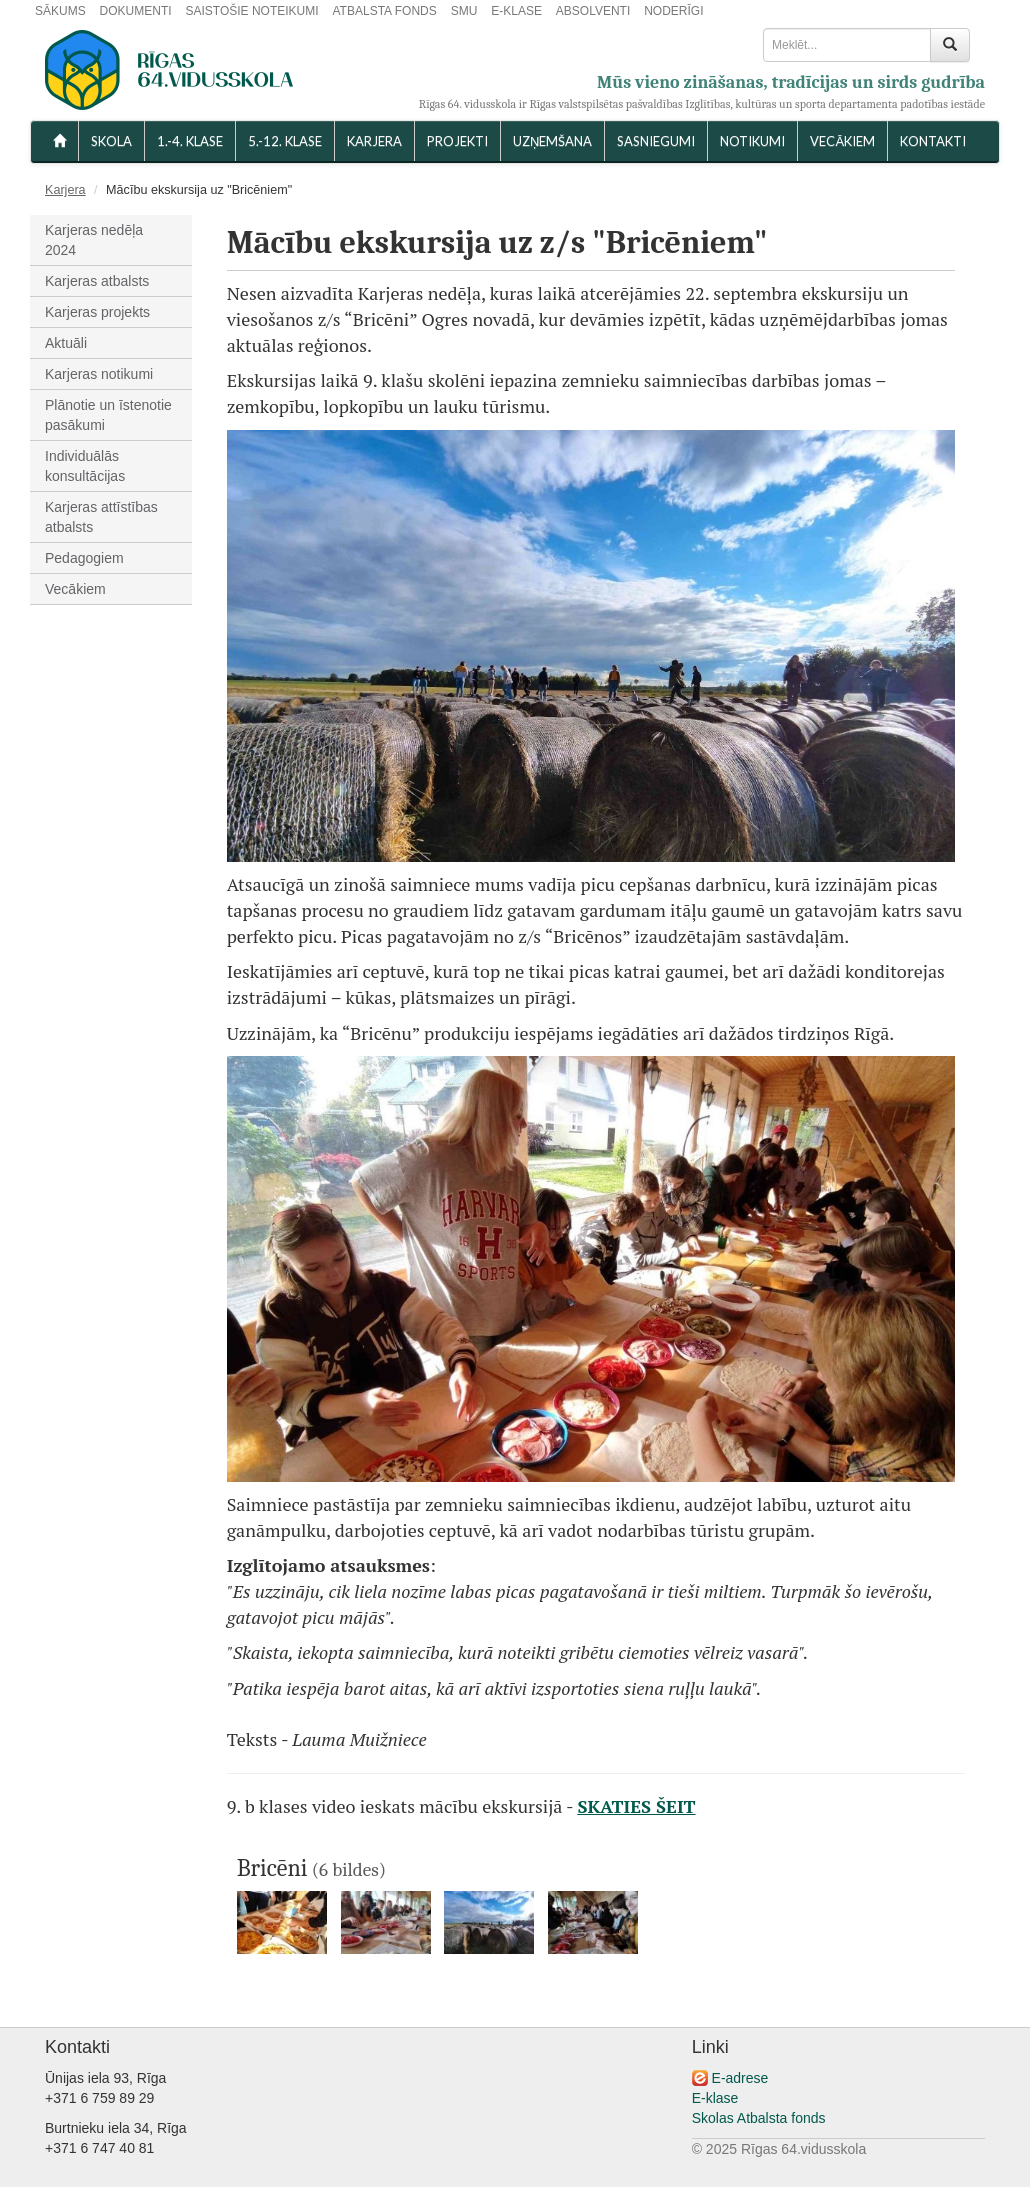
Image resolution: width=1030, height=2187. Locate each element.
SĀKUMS (60, 11)
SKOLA (111, 141)
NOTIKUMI (752, 141)
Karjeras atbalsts (97, 281)
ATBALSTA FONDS (385, 11)
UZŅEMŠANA (552, 141)
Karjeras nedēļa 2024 (94, 240)
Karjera (374, 141)
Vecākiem (75, 589)
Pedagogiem (84, 558)
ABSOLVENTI (593, 11)
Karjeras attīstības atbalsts (101, 517)
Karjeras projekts (97, 312)
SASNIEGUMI (656, 141)
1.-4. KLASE (190, 141)
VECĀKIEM (842, 141)
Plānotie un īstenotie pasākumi (108, 415)
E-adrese (740, 2078)
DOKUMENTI (136, 11)
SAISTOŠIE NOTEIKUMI (251, 11)
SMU (464, 11)
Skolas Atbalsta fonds (759, 2118)
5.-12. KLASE (285, 141)
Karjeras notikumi (99, 374)
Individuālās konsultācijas (85, 466)
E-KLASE (516, 11)
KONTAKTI (933, 141)
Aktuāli (66, 343)
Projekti (457, 141)
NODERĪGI (673, 11)
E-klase (715, 2098)
